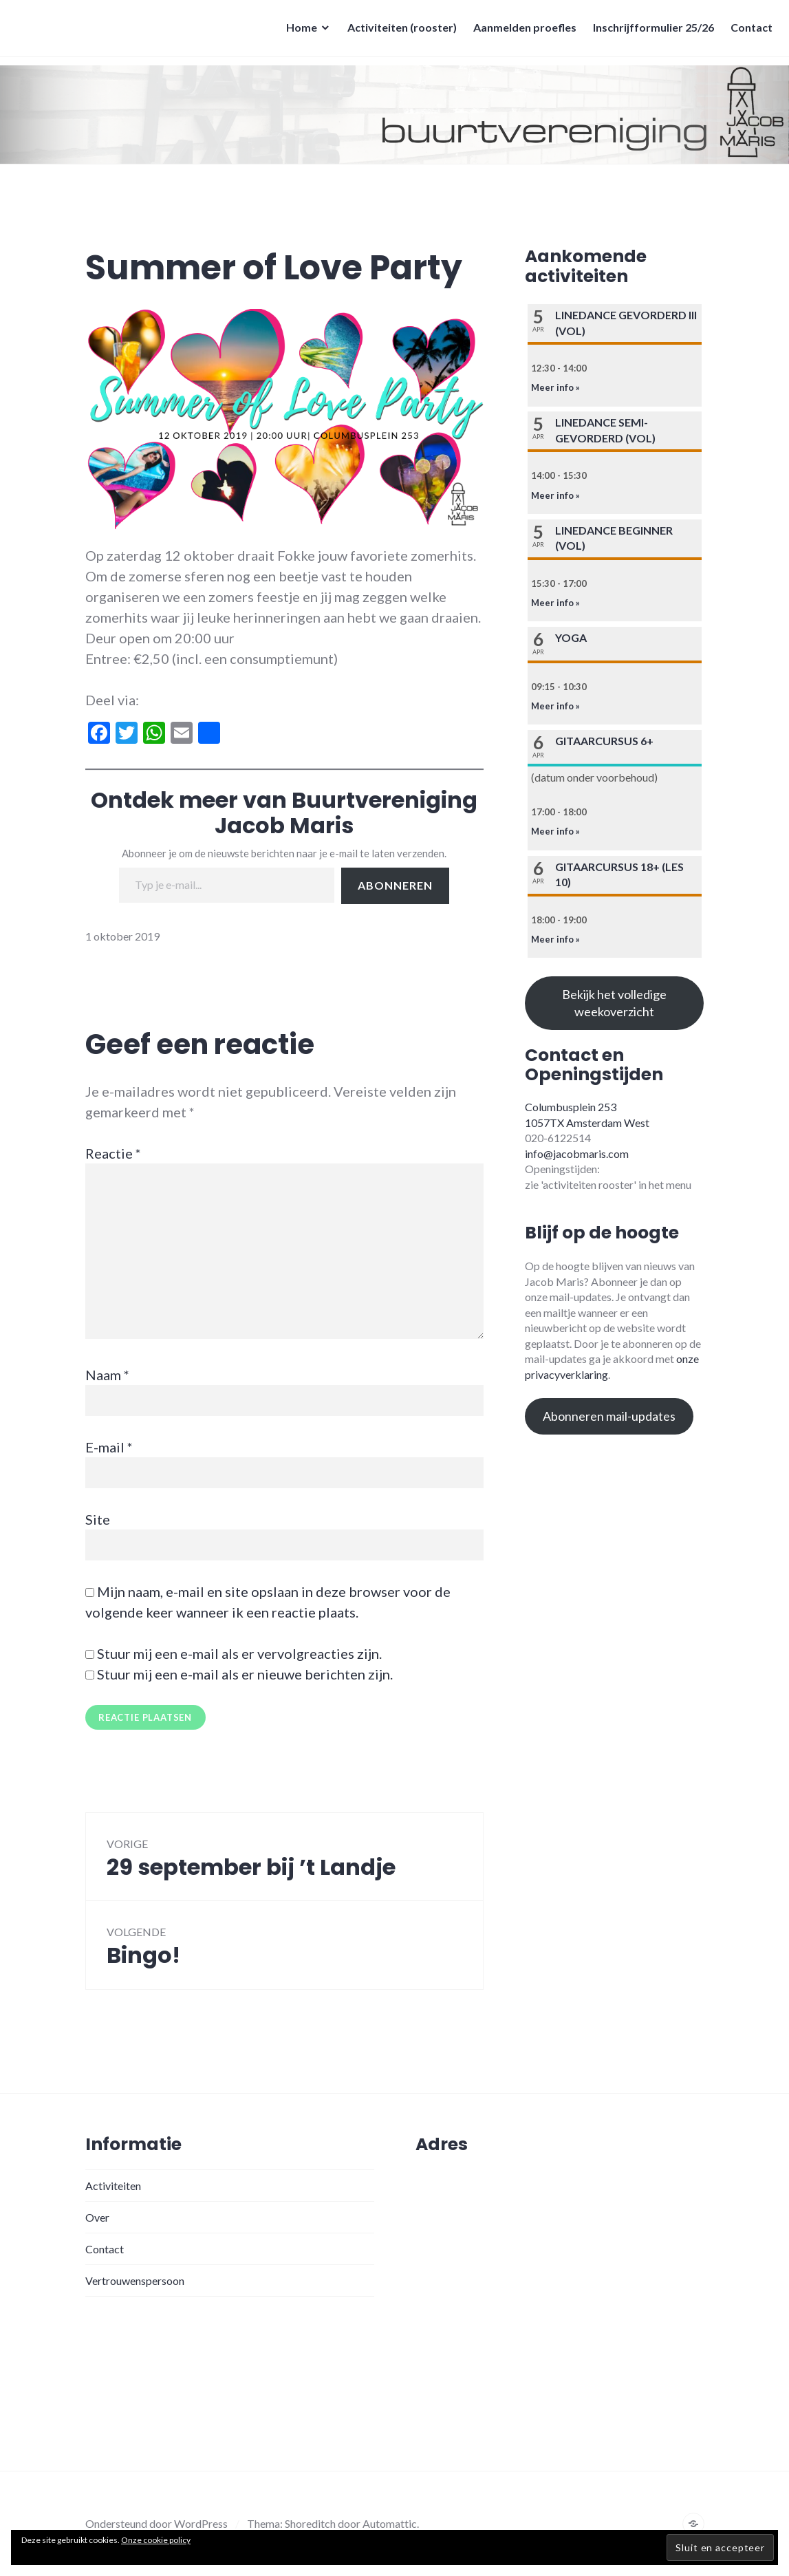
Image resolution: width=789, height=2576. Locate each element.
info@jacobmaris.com (577, 1153)
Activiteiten (113, 2185)
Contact (747, 31)
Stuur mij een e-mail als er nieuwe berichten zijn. (245, 1674)
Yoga (571, 637)
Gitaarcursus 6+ (604, 740)
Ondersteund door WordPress (156, 2523)
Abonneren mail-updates (609, 1416)
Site (97, 1519)
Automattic (390, 2523)
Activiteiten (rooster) (398, 31)
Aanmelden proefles (520, 31)
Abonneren (395, 885)
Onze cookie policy (156, 2540)
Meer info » (555, 387)
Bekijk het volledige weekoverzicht (614, 1003)
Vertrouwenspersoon (134, 2280)
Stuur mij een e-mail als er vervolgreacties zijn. (239, 1653)
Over (97, 2217)
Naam (107, 1374)
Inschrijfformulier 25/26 (649, 31)
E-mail (109, 1447)
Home (297, 31)
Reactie (113, 1153)
